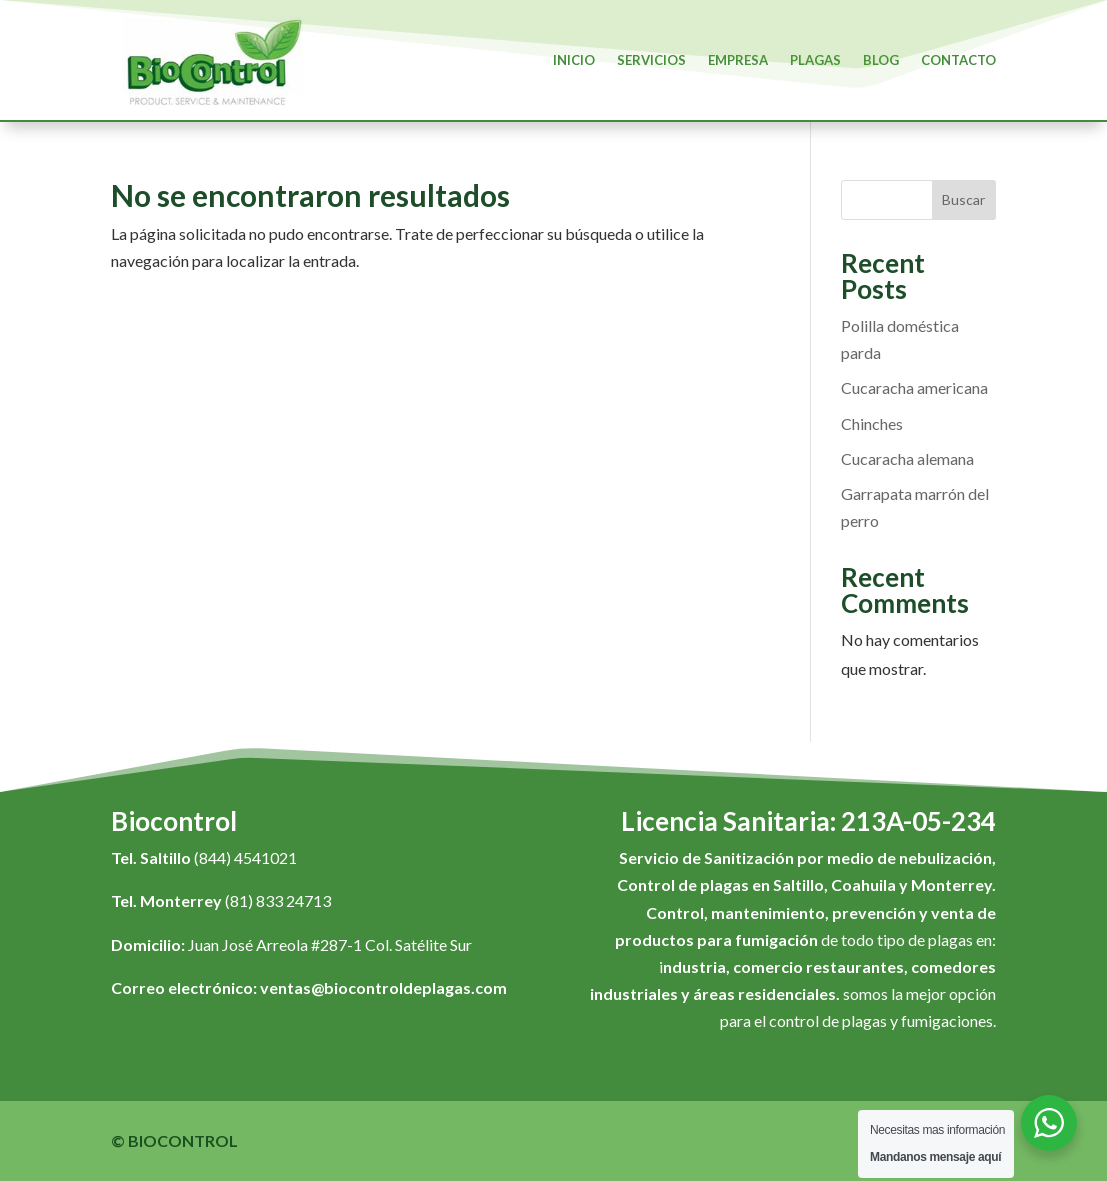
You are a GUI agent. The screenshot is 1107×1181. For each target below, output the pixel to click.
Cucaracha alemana (907, 458)
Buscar (963, 199)
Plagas (815, 60)
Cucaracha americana (914, 387)
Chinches (872, 423)
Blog (881, 60)
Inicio (574, 60)
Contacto (958, 60)
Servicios (651, 60)
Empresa (738, 60)
